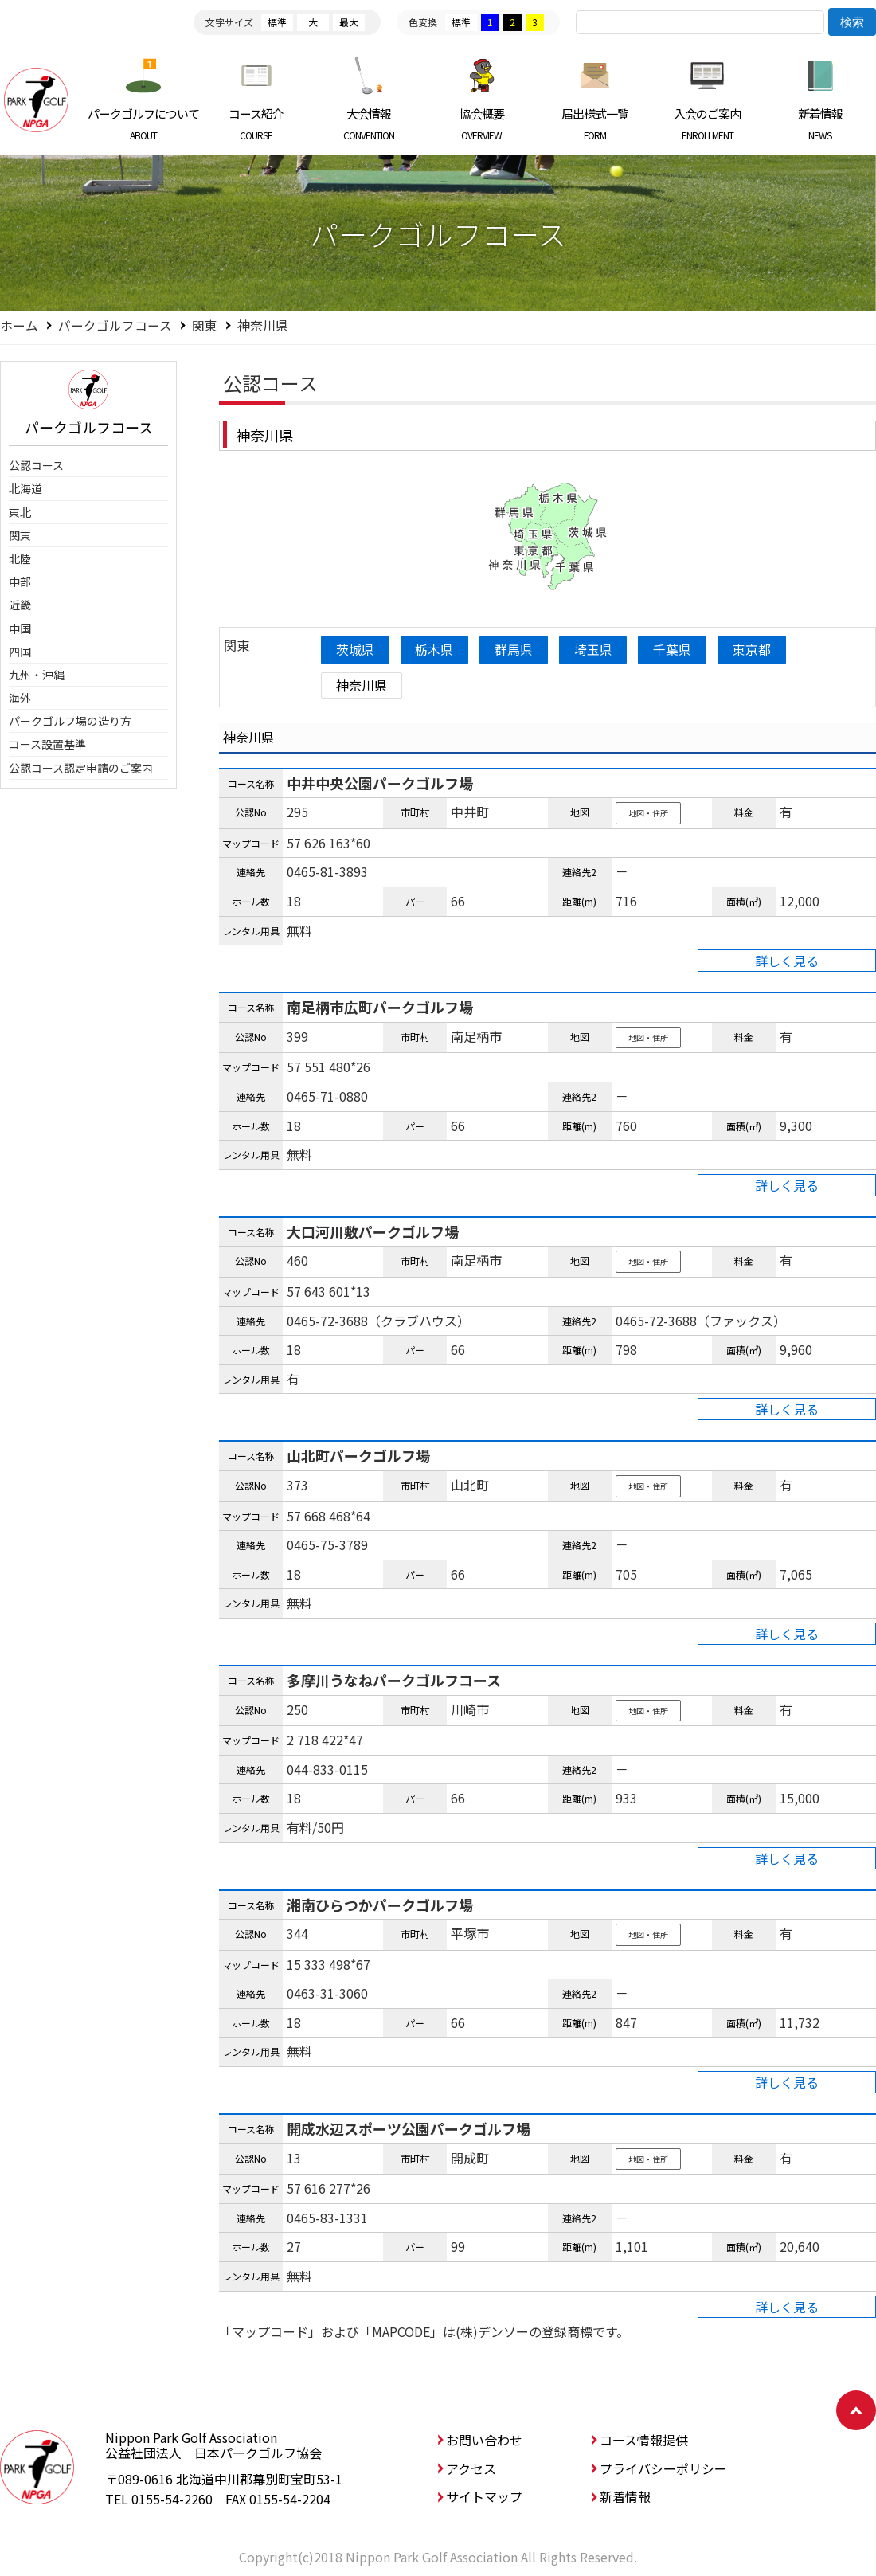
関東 (204, 325)
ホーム (19, 325)
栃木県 (437, 649)
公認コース (36, 465)
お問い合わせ (484, 2440)
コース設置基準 (47, 744)
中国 (20, 628)
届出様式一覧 (594, 123)
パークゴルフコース (115, 325)
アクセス (471, 2468)
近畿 (20, 605)
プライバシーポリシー (663, 2468)
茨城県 (356, 649)
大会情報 (369, 123)
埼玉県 (599, 649)
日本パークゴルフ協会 (36, 99)
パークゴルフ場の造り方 (70, 721)
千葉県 (680, 649)
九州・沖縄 (37, 675)
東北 (20, 512)
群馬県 (518, 649)
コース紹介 (257, 123)
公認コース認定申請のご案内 (81, 768)
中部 (20, 581)
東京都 (761, 649)
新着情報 (820, 123)
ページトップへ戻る (856, 2411)
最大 (348, 22)
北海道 (25, 488)
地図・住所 (648, 814)
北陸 (20, 558)
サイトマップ (484, 2497)
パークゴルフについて (144, 123)
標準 (277, 22)
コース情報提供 (644, 2440)
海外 (20, 698)
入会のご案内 (707, 123)
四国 (20, 652)
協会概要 (482, 123)
